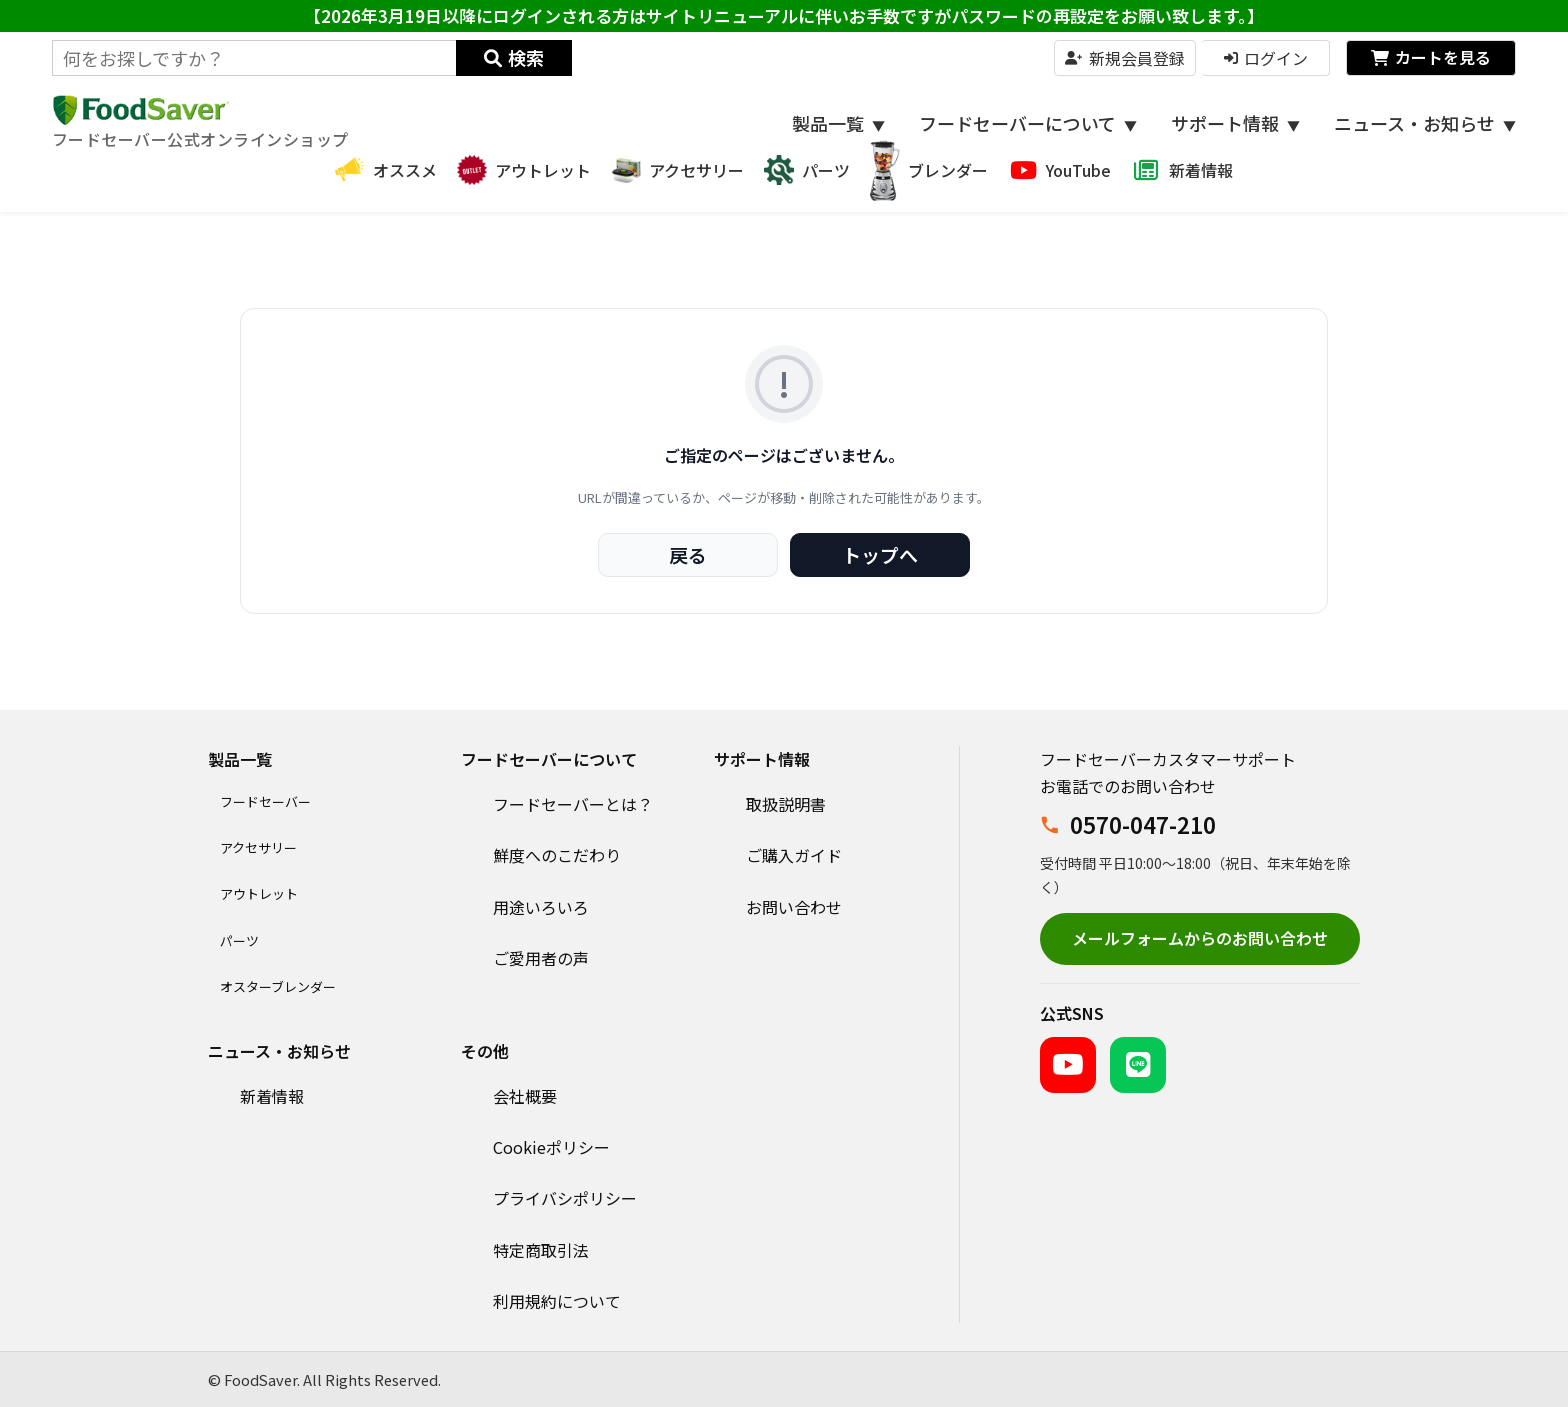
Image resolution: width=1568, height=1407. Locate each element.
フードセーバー (265, 801)
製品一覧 (838, 123)
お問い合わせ (794, 907)
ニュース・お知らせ (1425, 123)
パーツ (239, 940)
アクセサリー (258, 847)
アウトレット (259, 893)
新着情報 (272, 1096)
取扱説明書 (786, 804)
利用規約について (557, 1301)
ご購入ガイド (794, 855)
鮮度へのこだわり (557, 855)
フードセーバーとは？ (573, 804)
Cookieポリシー (551, 1147)
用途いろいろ (541, 907)
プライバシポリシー (565, 1198)
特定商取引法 (541, 1250)
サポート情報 (1235, 123)
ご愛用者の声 (541, 958)
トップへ (880, 554)
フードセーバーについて (1028, 123)
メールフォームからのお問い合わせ (1200, 938)
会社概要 (525, 1096)
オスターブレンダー (278, 986)
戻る (688, 554)
